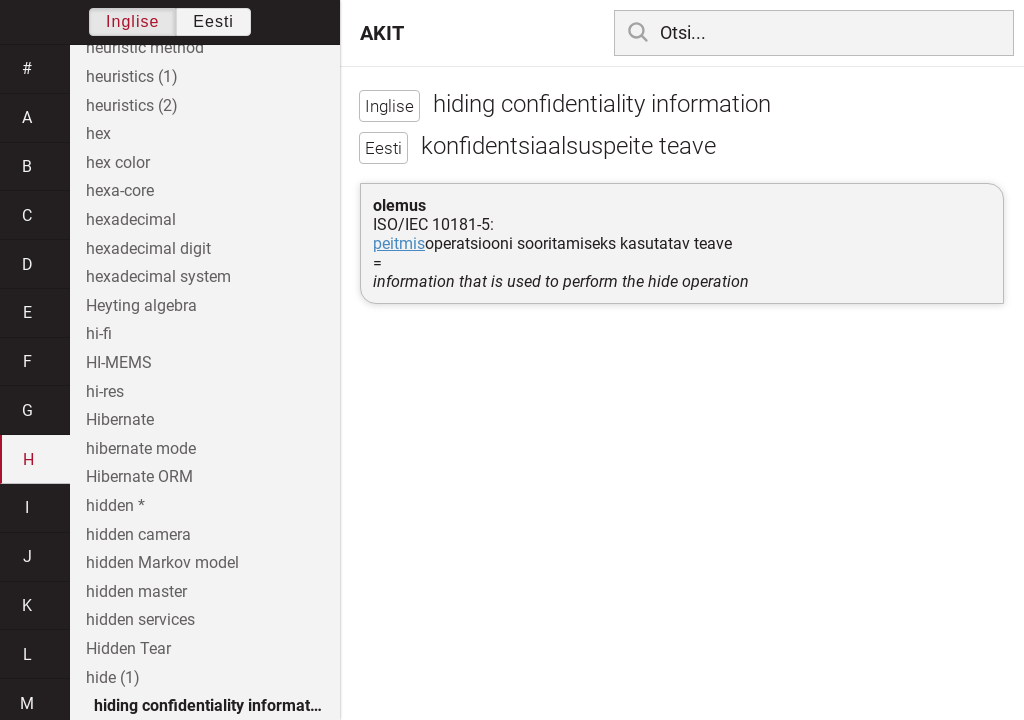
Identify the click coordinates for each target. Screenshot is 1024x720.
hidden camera (138, 534)
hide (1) (113, 677)
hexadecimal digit (148, 248)
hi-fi (99, 333)
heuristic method (145, 47)
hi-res (105, 391)
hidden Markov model (162, 562)
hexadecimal (131, 219)
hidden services (140, 619)
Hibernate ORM (139, 476)
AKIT (382, 33)
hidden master (136, 591)
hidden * (115, 505)
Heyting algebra (141, 305)
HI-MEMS (119, 362)
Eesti (213, 21)
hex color (118, 162)
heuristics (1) (132, 76)
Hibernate (120, 419)
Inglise (132, 21)
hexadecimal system (158, 276)
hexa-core (120, 190)
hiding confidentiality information (213, 705)
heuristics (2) (132, 105)
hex (98, 133)
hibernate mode (141, 448)
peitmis (399, 243)
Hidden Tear (128, 648)
